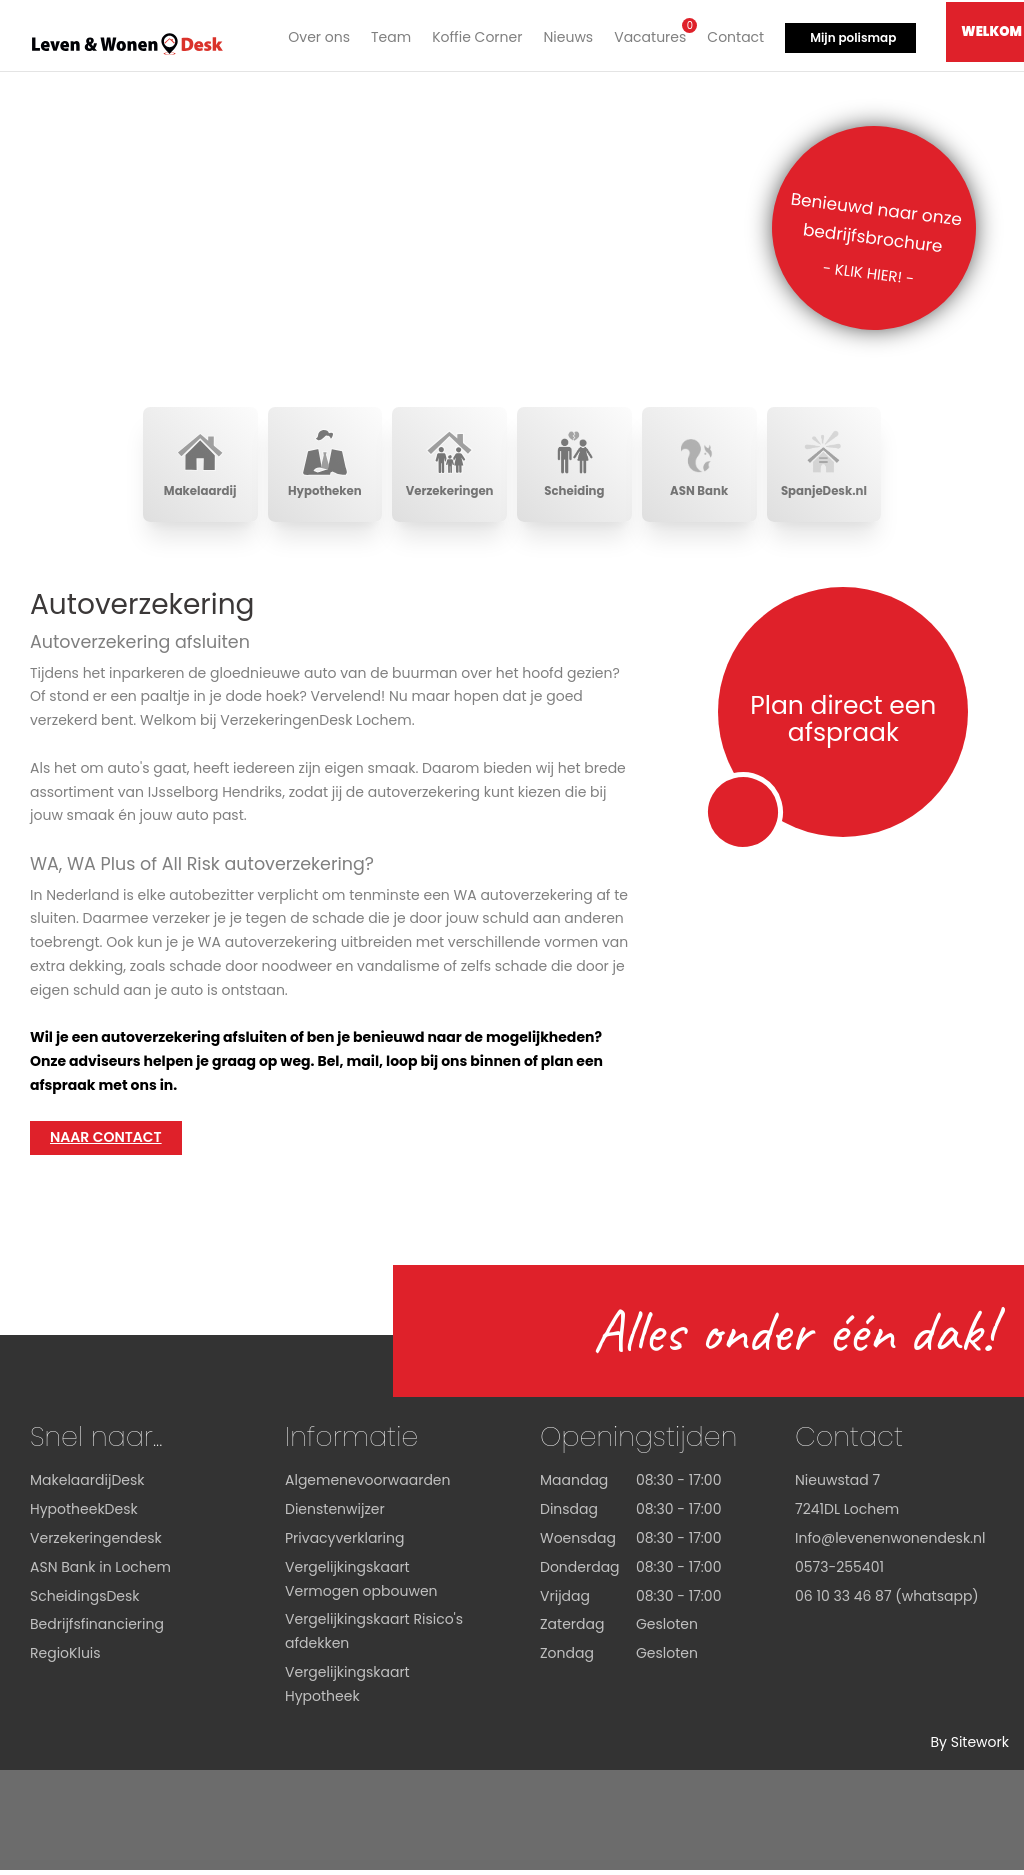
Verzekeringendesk (96, 1543)
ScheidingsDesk (85, 1601)
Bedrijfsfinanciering (97, 1630)
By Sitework (969, 1747)
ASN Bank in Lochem (100, 1572)
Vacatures (648, 33)
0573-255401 (839, 1572)
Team (389, 35)
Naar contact (106, 1143)
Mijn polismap (851, 35)
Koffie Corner (475, 35)
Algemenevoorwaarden (368, 1486)
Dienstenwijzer (335, 1514)
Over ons (317, 35)
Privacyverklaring (344, 1543)
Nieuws (566, 35)
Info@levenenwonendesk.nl (890, 1543)
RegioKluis (65, 1658)
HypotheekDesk (84, 1514)
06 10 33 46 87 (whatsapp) (887, 1601)
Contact (733, 35)
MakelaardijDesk (87, 1486)
